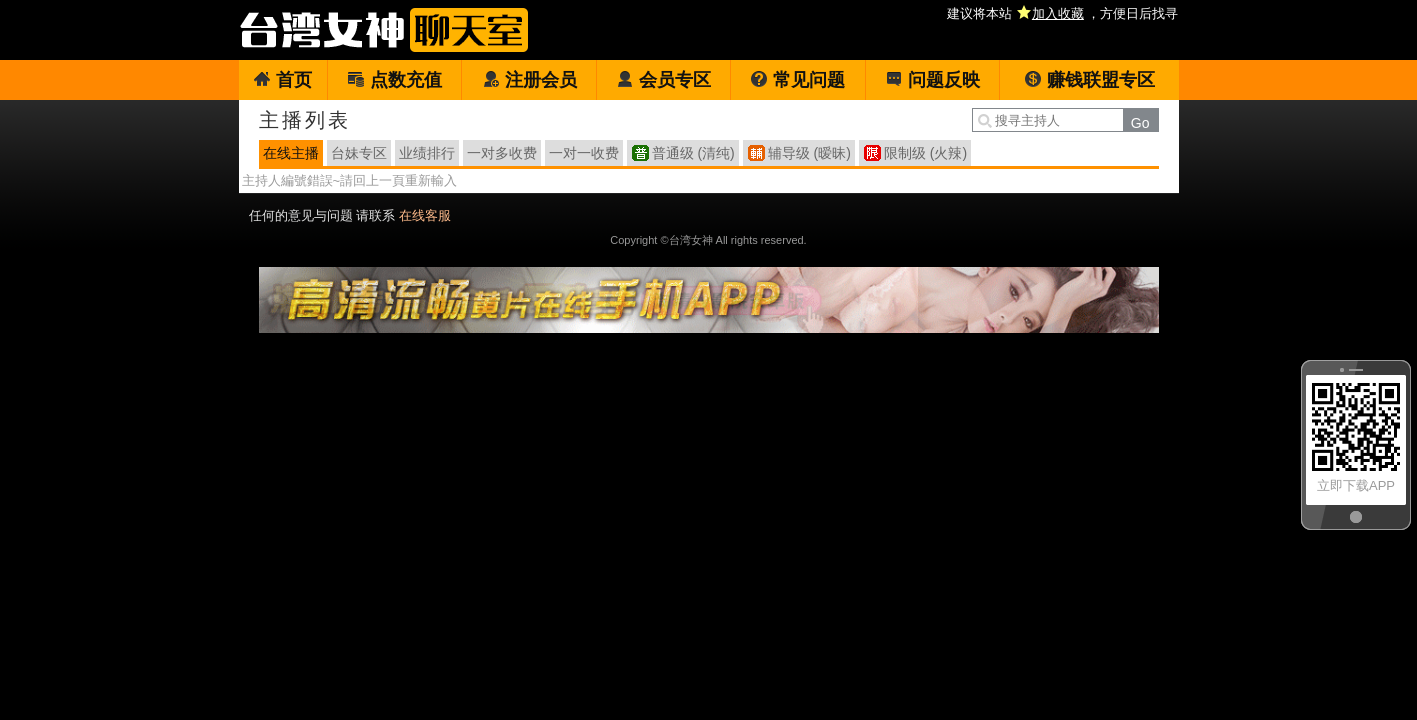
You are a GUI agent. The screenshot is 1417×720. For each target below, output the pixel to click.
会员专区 (663, 80)
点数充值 (394, 80)
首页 (282, 80)
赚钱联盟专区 (1089, 80)
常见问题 (797, 80)
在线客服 (425, 215)
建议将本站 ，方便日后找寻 (1062, 13)
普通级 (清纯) (693, 153)
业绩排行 (427, 153)
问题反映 (932, 80)
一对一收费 (584, 153)
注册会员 (529, 80)
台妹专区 (359, 153)
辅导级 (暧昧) (809, 153)
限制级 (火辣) (925, 153)
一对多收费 (502, 153)
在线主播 (291, 153)
